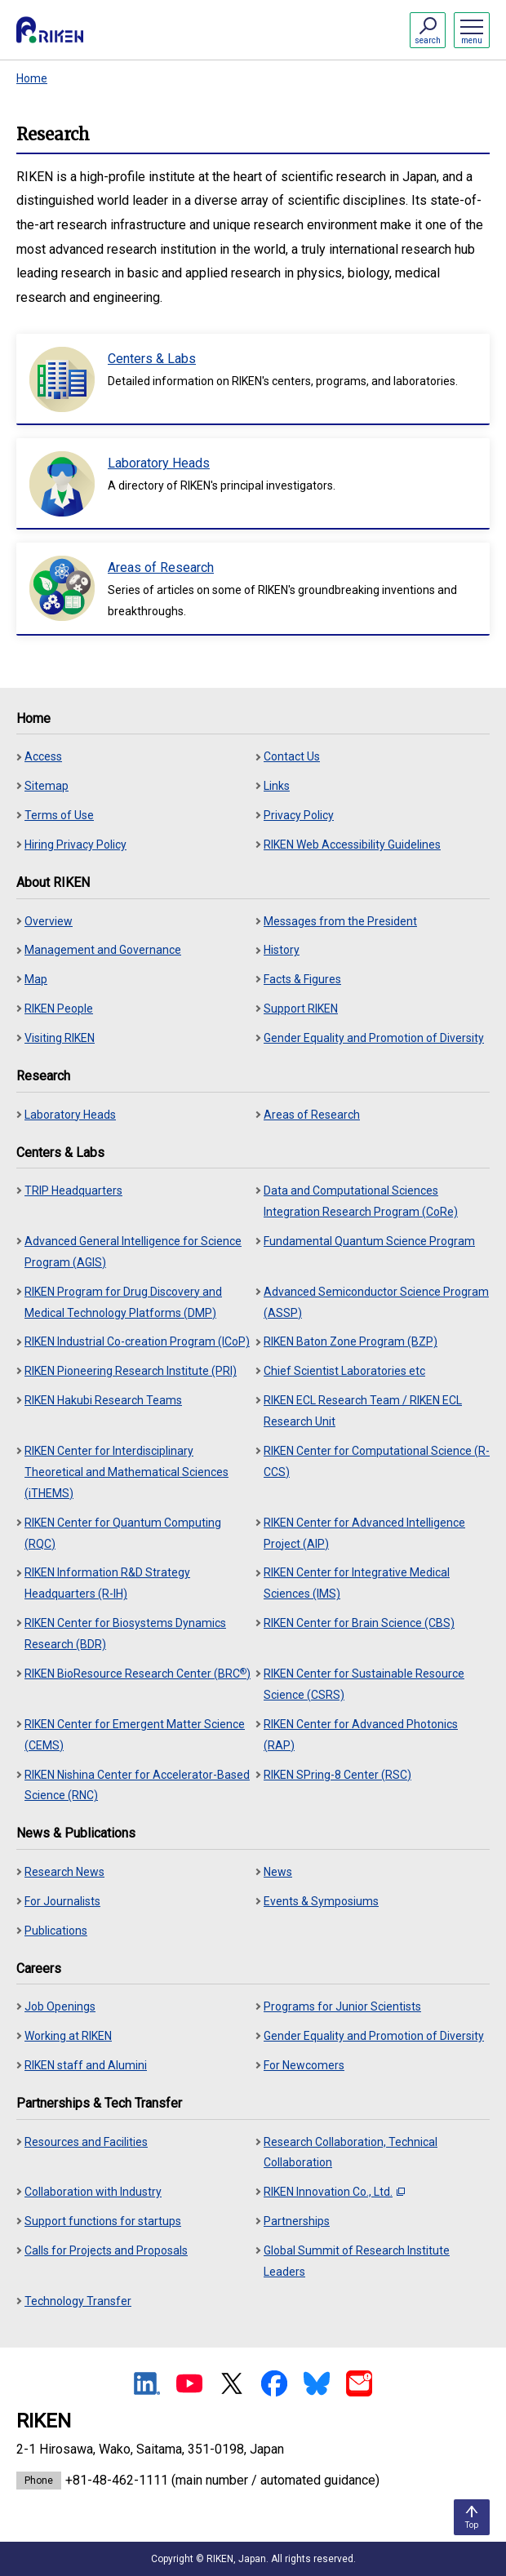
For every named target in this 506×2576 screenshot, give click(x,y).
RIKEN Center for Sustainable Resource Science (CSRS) (364, 1684)
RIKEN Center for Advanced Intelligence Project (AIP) (364, 1533)
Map (35, 979)
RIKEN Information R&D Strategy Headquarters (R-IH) (107, 1583)
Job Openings (59, 2006)
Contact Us (292, 756)
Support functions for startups (102, 2221)
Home (31, 78)
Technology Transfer (77, 2301)
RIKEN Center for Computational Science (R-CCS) (377, 1461)
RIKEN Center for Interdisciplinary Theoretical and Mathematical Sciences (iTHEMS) (126, 1472)
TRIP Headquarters (73, 1190)
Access (43, 756)
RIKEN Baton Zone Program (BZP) (350, 1341)
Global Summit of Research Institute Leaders (357, 2261)
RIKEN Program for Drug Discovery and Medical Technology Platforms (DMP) (123, 1302)
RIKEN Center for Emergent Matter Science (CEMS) (134, 1735)
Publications (55, 1930)
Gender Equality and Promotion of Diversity (374, 1037)
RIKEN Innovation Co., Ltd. (334, 2191)
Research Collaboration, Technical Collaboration (350, 2152)
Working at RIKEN (68, 2035)
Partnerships (297, 2221)
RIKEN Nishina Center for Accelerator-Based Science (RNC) (137, 1785)
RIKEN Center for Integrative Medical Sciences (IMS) (357, 1583)
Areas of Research (312, 1114)
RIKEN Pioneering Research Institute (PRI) (130, 1370)
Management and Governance (102, 949)
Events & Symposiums (321, 1901)
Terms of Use (59, 815)
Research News (64, 1871)
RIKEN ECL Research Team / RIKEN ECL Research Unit (363, 1411)
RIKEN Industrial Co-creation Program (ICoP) (137, 1341)
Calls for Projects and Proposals (106, 2250)
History (282, 949)
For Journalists (62, 1901)
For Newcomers (304, 2065)
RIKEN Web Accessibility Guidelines (352, 844)
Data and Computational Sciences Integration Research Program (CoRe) (361, 1201)
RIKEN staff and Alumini (85, 2065)
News (278, 1871)
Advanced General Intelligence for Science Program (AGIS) (133, 1252)
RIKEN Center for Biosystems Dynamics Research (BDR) (125, 1633)
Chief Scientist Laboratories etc (344, 1370)
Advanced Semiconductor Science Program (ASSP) (376, 1302)
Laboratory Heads (70, 1114)
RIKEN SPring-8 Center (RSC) (337, 1774)
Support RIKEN (301, 1008)
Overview (48, 921)
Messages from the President (340, 921)
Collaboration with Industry (93, 2191)
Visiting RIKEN (59, 1037)
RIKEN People (58, 1008)
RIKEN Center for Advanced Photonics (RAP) (361, 1735)
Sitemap (46, 785)
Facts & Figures (302, 979)
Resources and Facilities (86, 2141)
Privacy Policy (299, 815)
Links (277, 785)
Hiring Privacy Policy (75, 844)
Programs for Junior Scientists (342, 2006)
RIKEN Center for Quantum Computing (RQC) (122, 1533)
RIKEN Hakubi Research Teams (103, 1400)
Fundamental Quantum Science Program (369, 1241)
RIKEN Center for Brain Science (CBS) (359, 1622)
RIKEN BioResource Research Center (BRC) (137, 1673)
